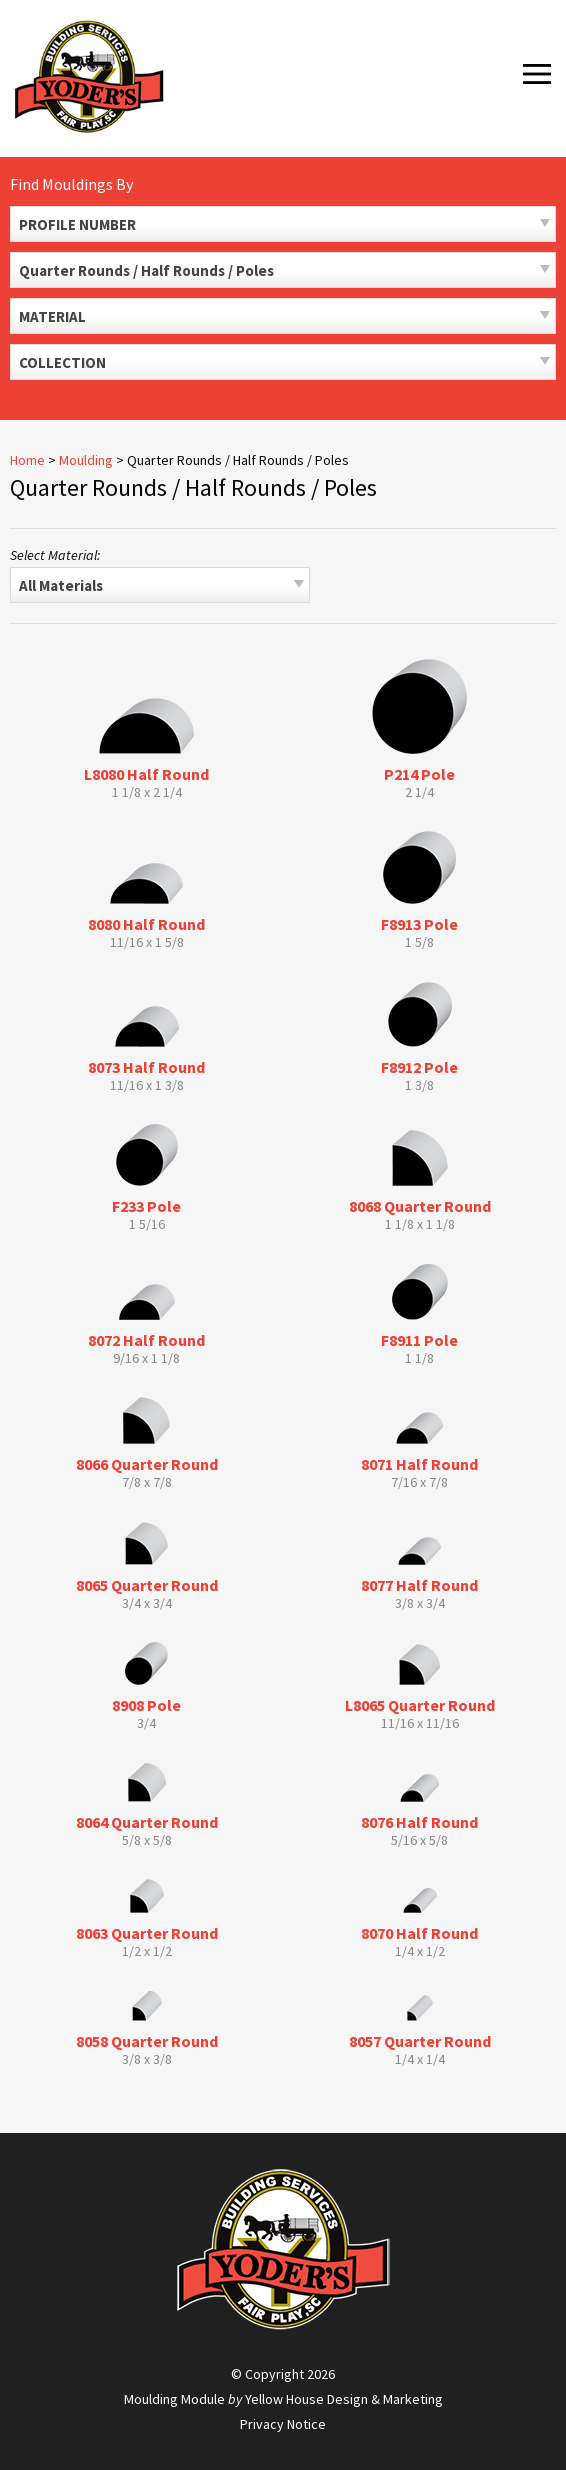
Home (27, 460)
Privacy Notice (283, 2424)
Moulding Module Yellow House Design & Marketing (283, 2399)
